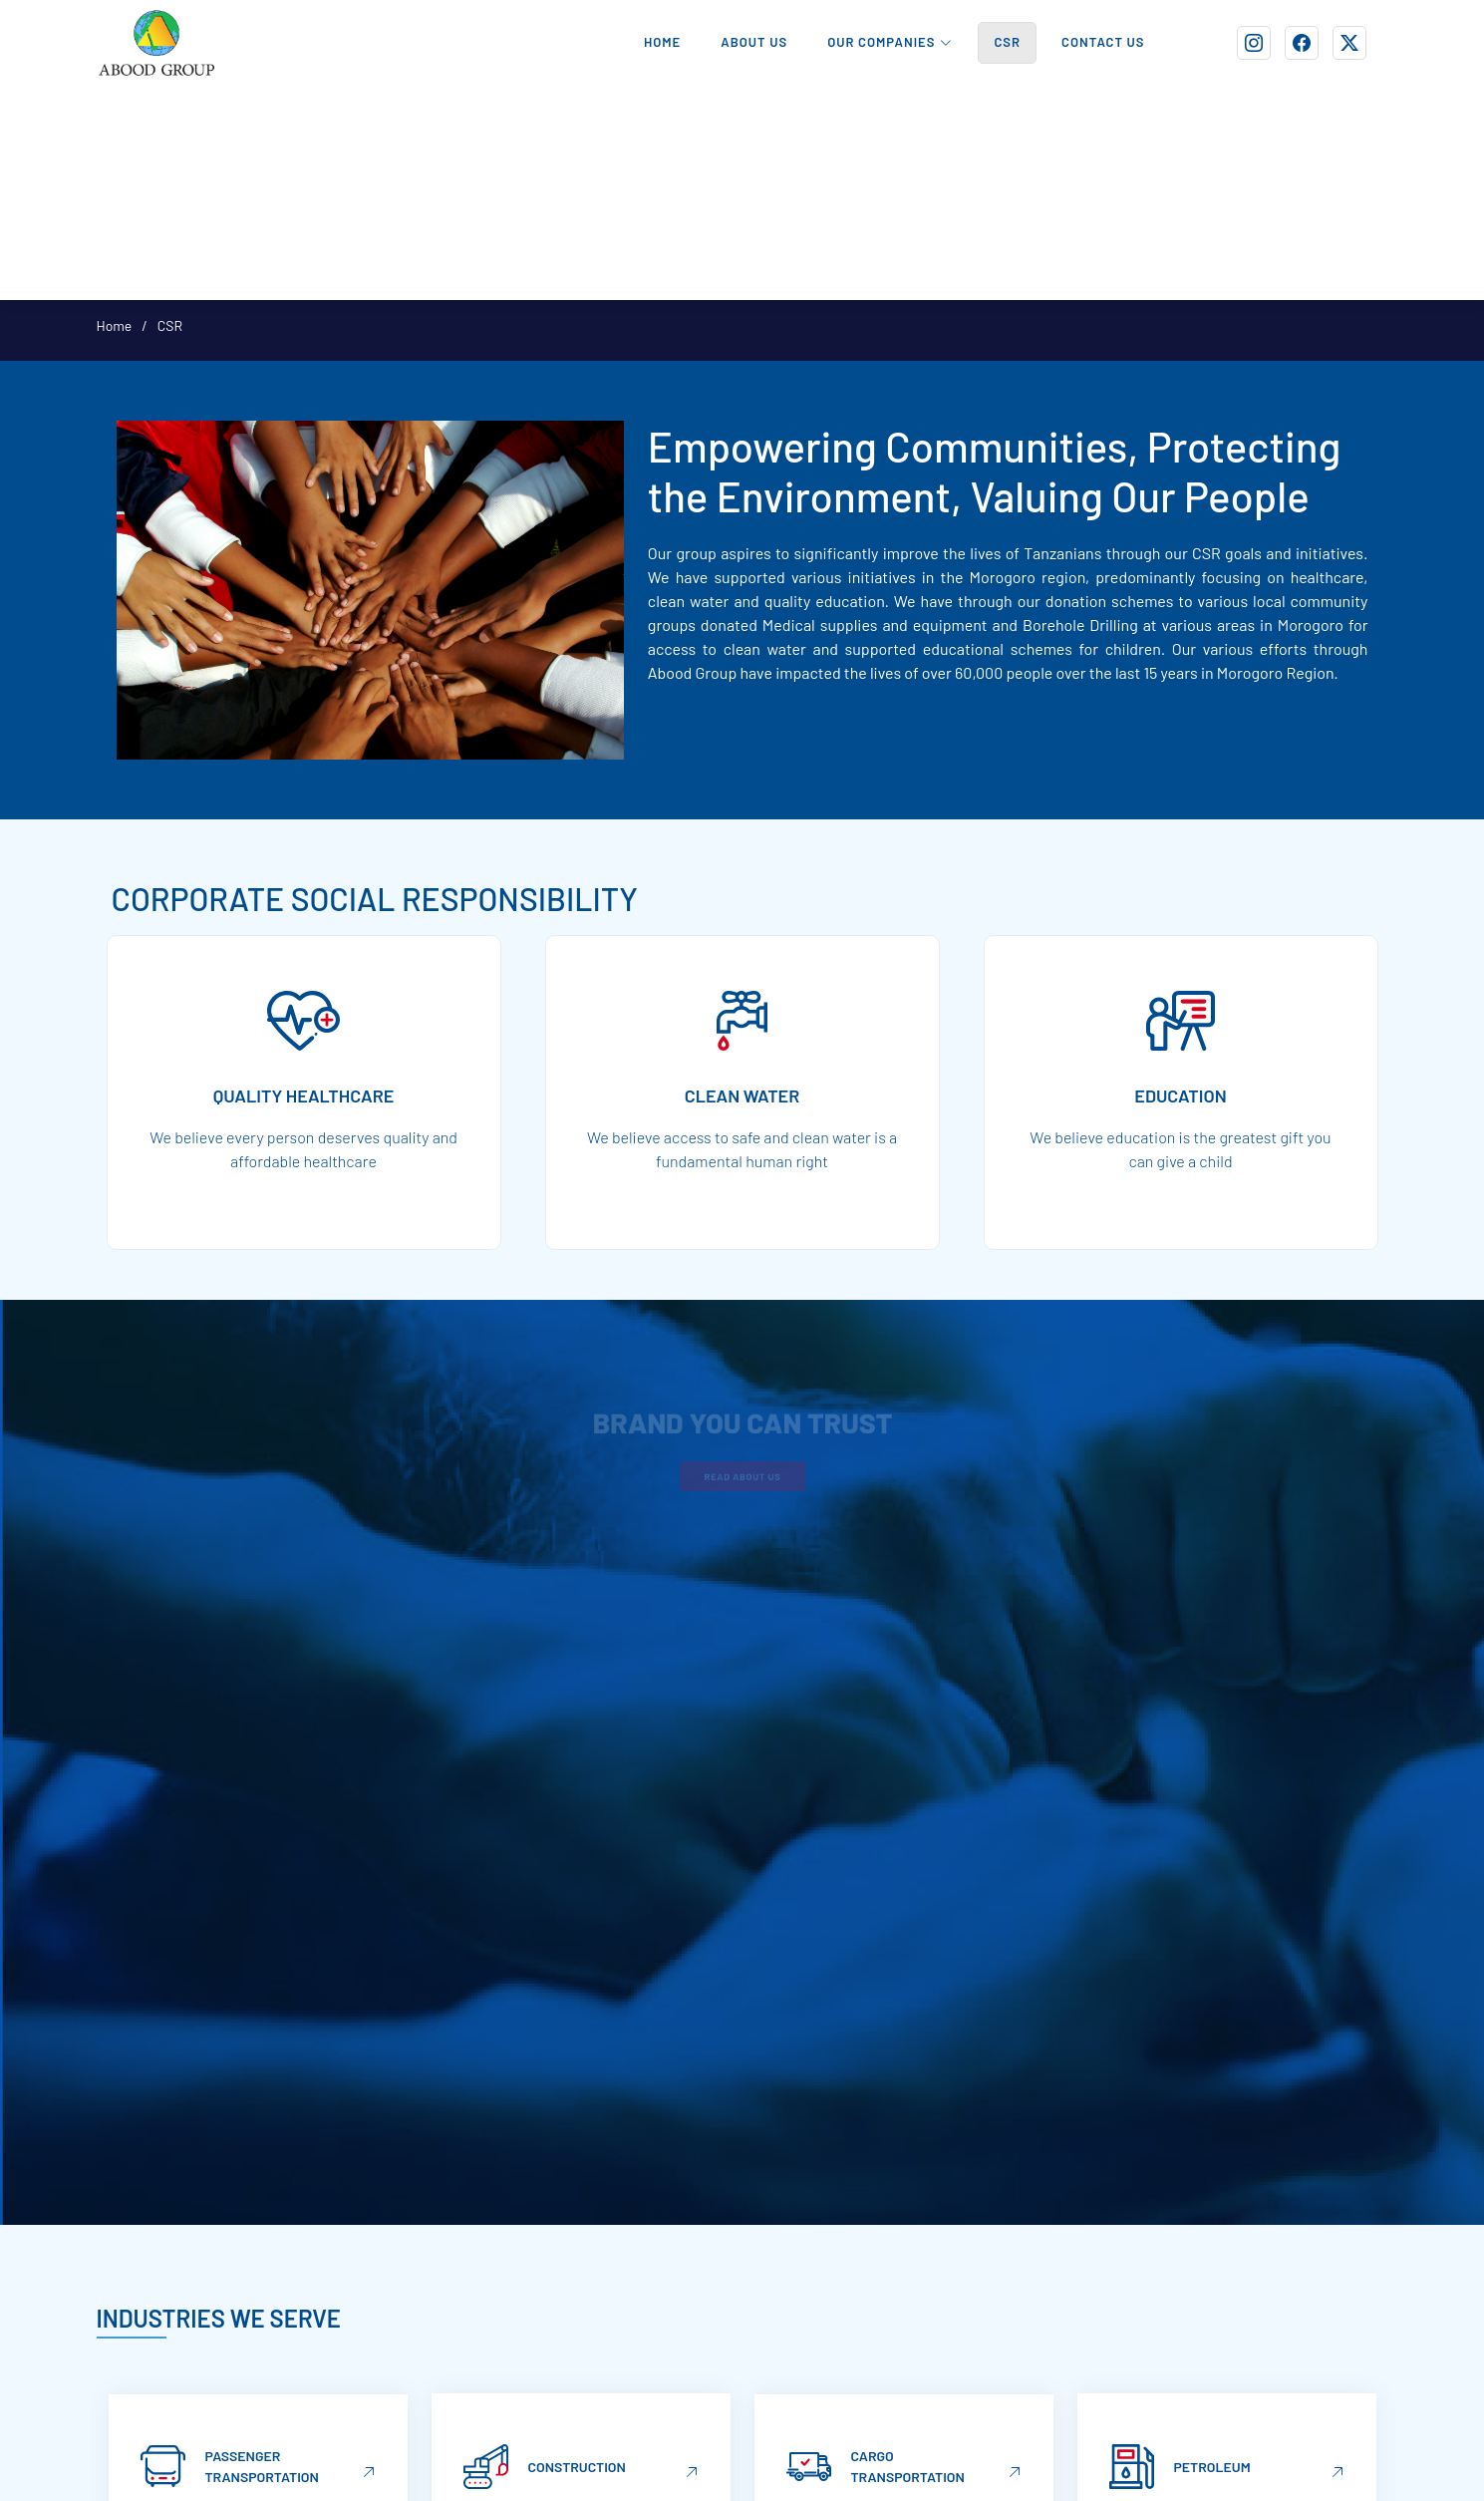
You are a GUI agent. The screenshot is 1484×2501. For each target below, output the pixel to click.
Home (115, 325)
